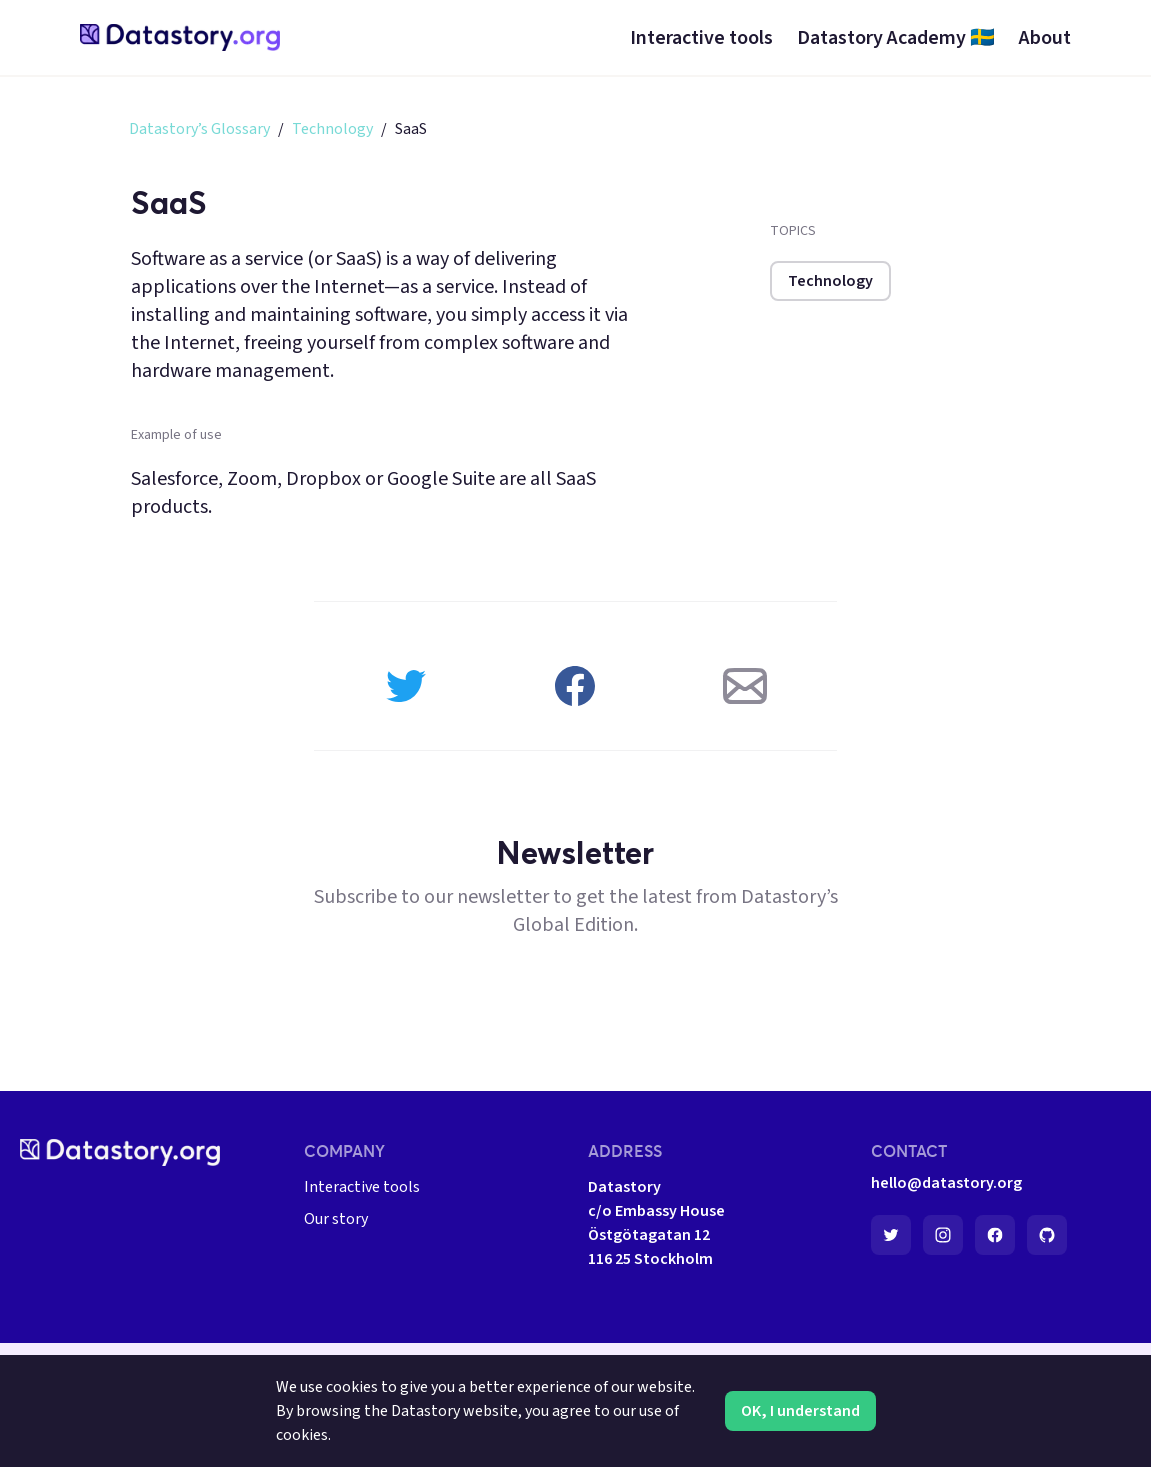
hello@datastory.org (946, 1183)
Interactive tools (362, 1187)
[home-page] (180, 37)
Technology (332, 129)
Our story (336, 1219)
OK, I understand (800, 1411)
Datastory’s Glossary (199, 129)
